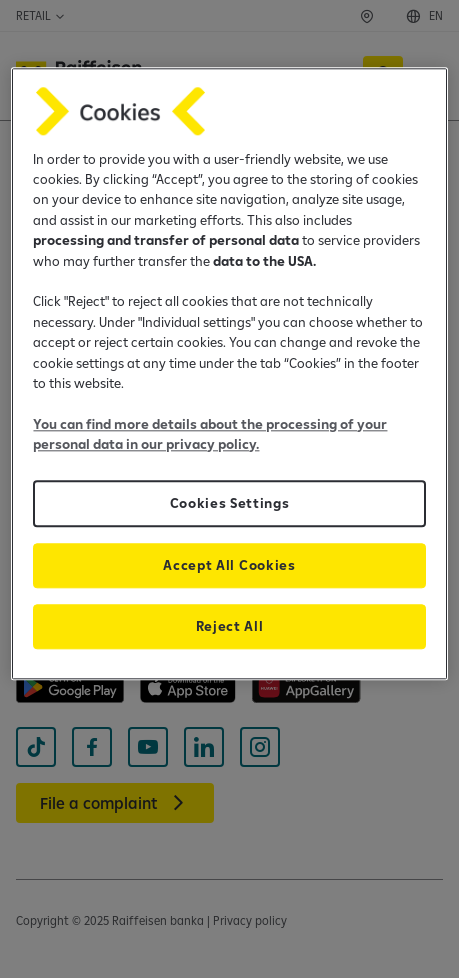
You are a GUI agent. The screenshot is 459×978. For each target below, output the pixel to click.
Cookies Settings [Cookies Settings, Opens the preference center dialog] (230, 503)
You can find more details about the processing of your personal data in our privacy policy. (210, 434)
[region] (229, 373)
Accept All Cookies (229, 565)
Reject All (230, 626)
